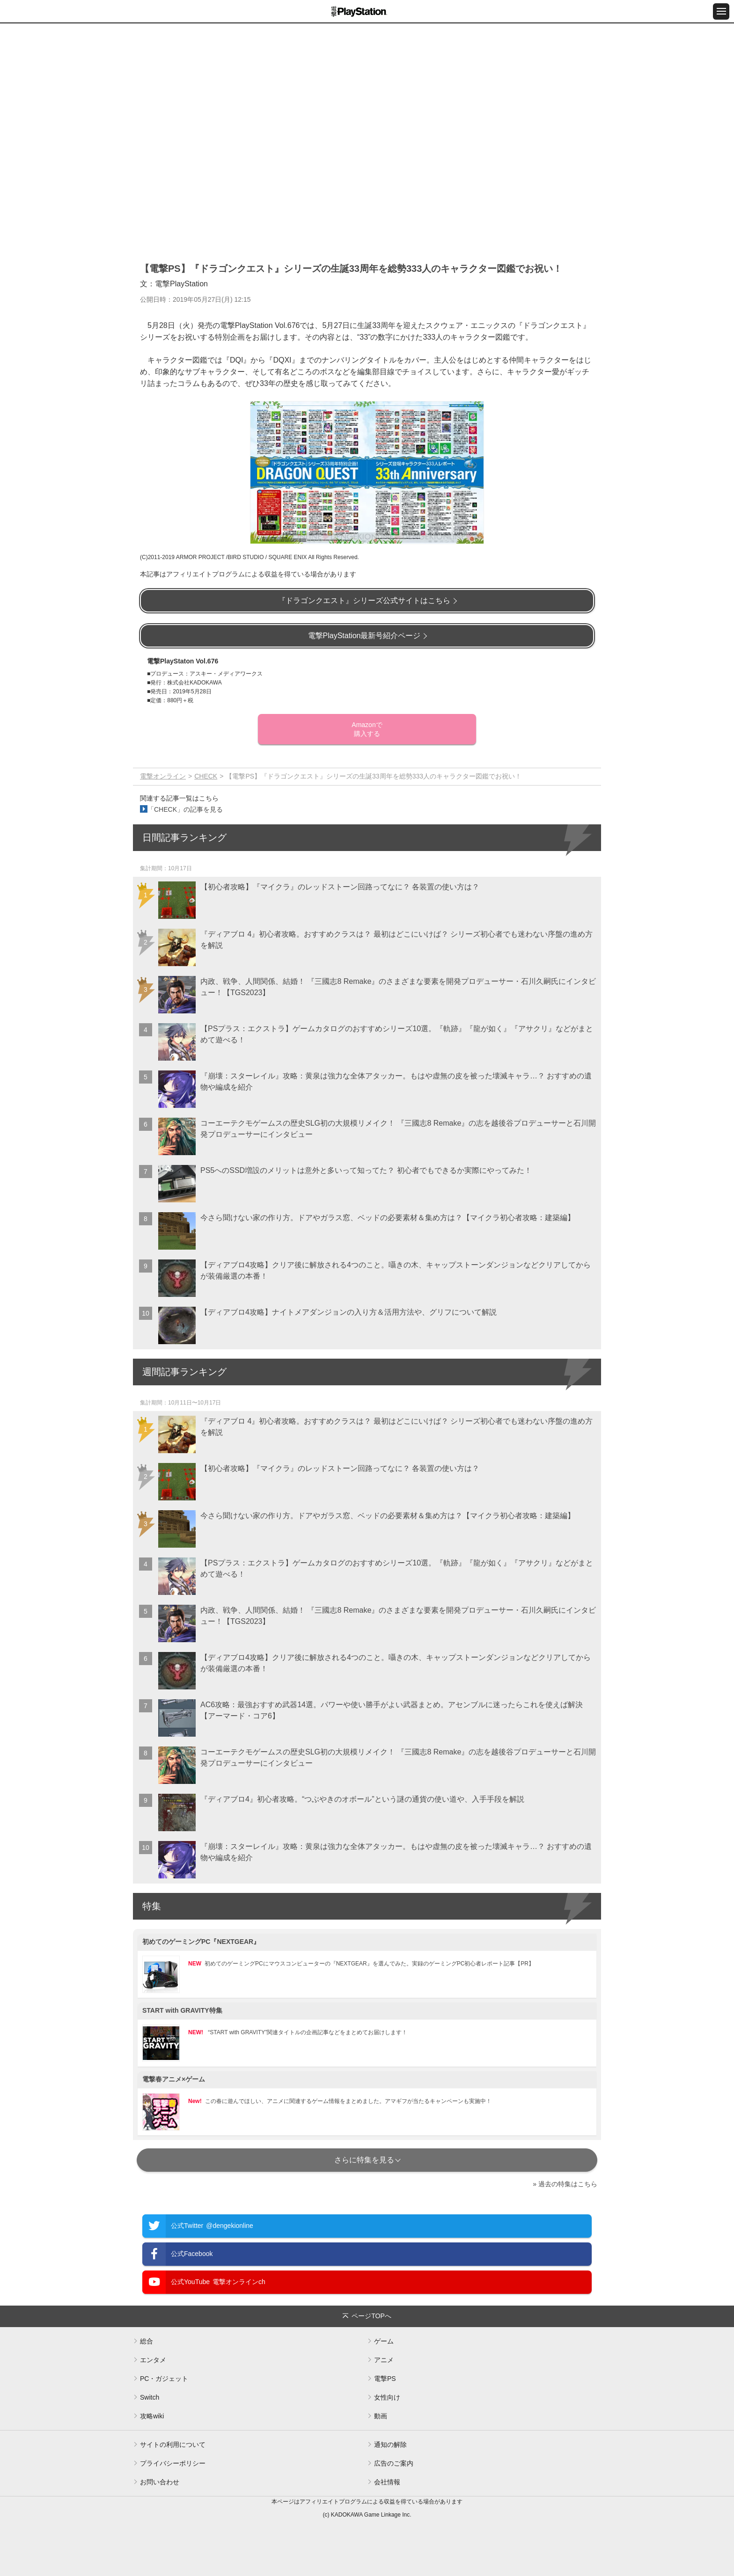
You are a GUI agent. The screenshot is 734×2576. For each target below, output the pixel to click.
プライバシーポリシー (173, 2463)
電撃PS (385, 2378)
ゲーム (384, 2341)
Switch (149, 2397)
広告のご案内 (393, 2463)
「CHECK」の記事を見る (185, 809)
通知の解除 (390, 2444)
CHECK (205, 776)
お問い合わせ (159, 2482)
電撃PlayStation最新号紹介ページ (364, 636)
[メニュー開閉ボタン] (721, 11)
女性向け (387, 2397)
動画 (380, 2416)
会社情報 (387, 2482)
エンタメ (153, 2360)
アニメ (384, 2360)
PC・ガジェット (164, 2378)
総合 (146, 2341)
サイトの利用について (173, 2444)
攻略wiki (152, 2416)
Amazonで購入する (367, 729)
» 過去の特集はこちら (565, 2184)
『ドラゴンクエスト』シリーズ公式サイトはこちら (364, 600)
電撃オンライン (163, 776)
